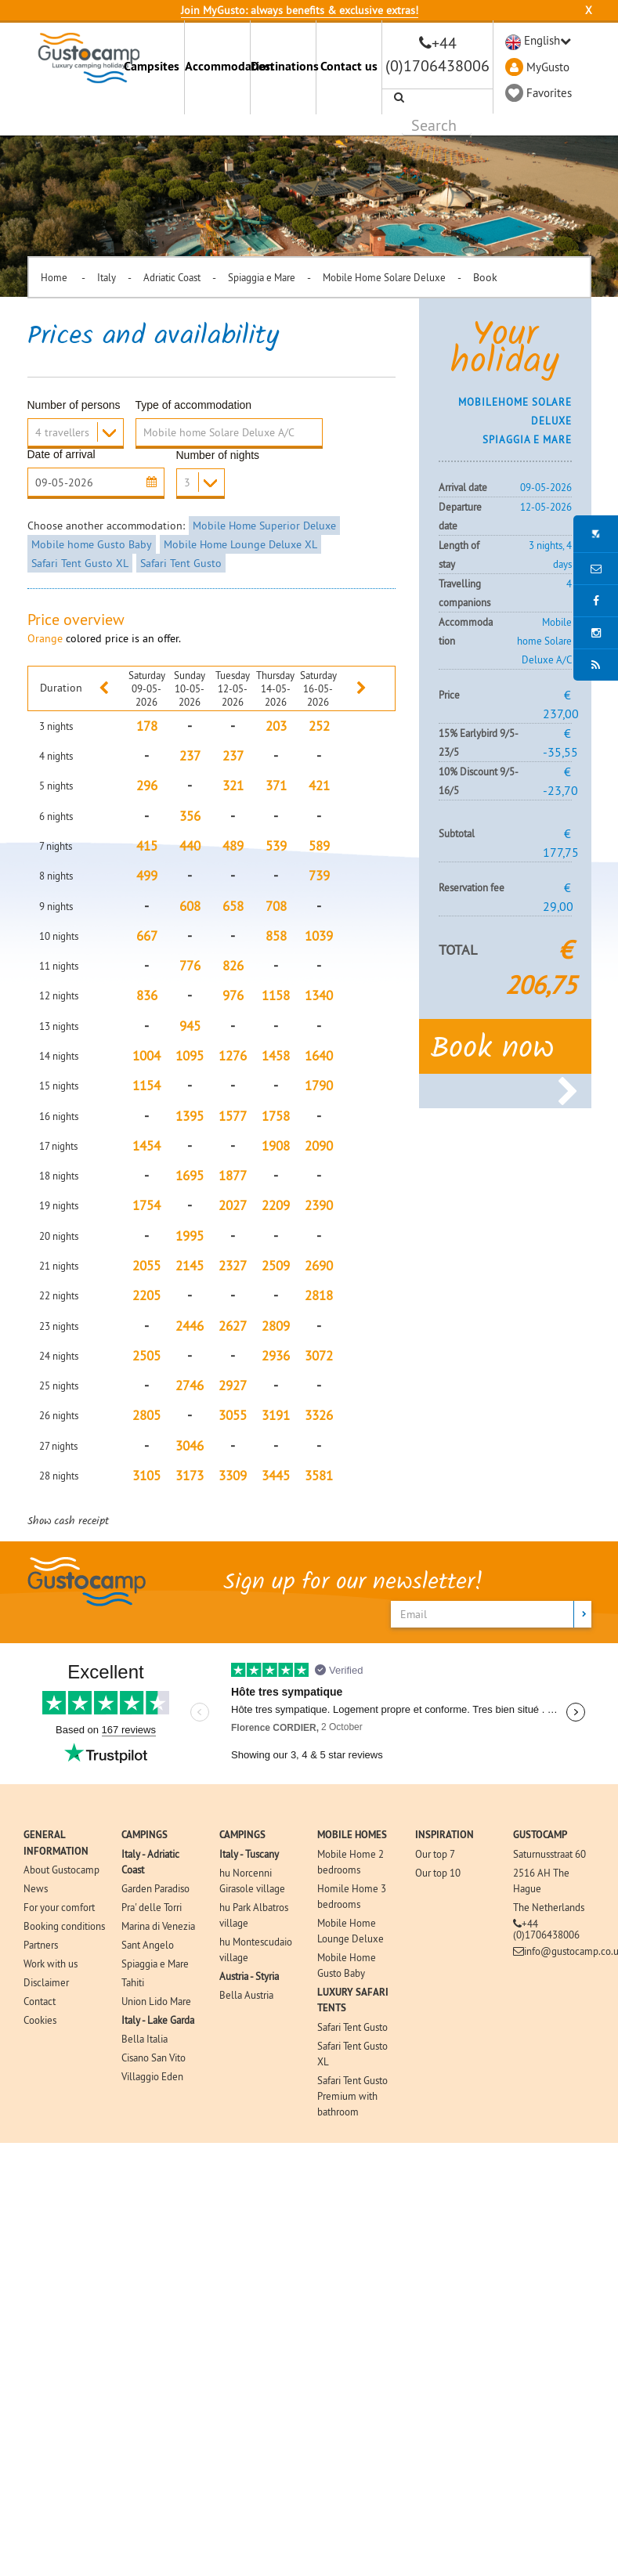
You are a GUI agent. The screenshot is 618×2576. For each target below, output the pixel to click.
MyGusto (547, 67)
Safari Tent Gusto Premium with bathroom (352, 2096)
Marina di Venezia (158, 1926)
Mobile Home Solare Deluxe (384, 277)
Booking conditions (64, 1926)
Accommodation (217, 66)
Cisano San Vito (153, 2057)
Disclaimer (46, 1982)
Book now (505, 1054)
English (542, 40)
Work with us (50, 1963)
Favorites (549, 92)
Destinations (283, 66)
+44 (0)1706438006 (546, 1929)
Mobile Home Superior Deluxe (264, 525)
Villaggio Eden (152, 2076)
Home (55, 277)
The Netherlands (548, 1907)
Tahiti (132, 1982)
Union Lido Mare (156, 2001)
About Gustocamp (61, 1869)
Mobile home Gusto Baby (91, 544)
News (35, 1888)
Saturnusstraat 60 (549, 1854)
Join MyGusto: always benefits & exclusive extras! (299, 10)
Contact (39, 2001)
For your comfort (59, 1907)
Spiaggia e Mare (261, 277)
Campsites (151, 66)
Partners (40, 1944)
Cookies (39, 2020)
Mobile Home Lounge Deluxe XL (240, 544)
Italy (106, 277)
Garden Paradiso (155, 1888)
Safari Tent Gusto (181, 563)
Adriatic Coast (172, 277)
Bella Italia (144, 2038)
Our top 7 (435, 1854)
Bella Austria (246, 1995)
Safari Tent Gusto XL (79, 563)
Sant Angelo (147, 1944)
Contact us (349, 66)
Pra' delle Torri (151, 1907)
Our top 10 (438, 1872)
